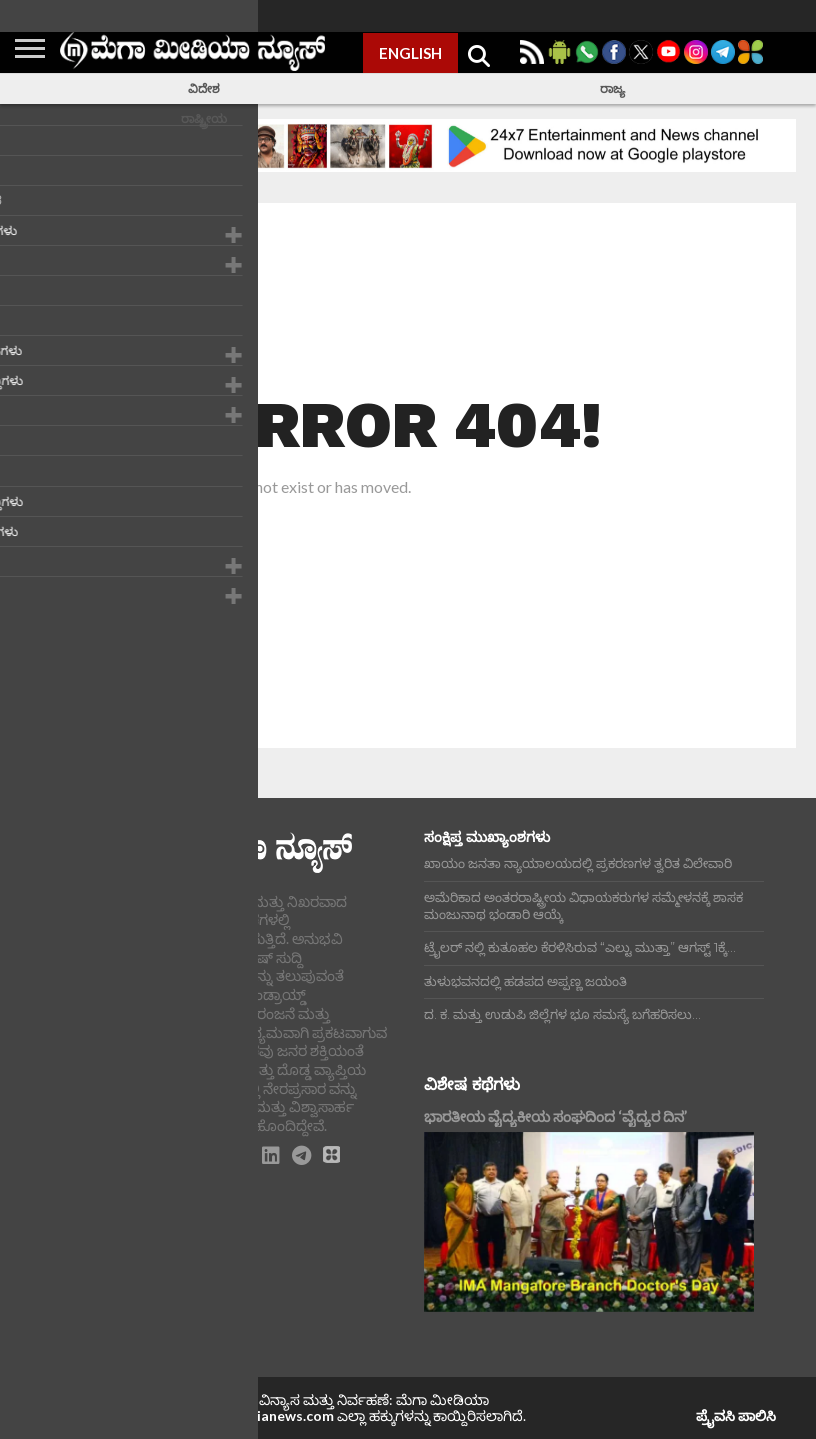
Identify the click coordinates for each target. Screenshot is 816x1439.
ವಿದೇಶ (204, 88)
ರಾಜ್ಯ (612, 88)
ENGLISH (410, 53)
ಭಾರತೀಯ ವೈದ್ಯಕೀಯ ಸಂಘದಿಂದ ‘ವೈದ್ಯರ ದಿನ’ (555, 1116)
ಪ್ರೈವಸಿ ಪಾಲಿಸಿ (736, 1415)
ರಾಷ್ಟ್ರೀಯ (204, 118)
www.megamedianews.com (245, 1415)
